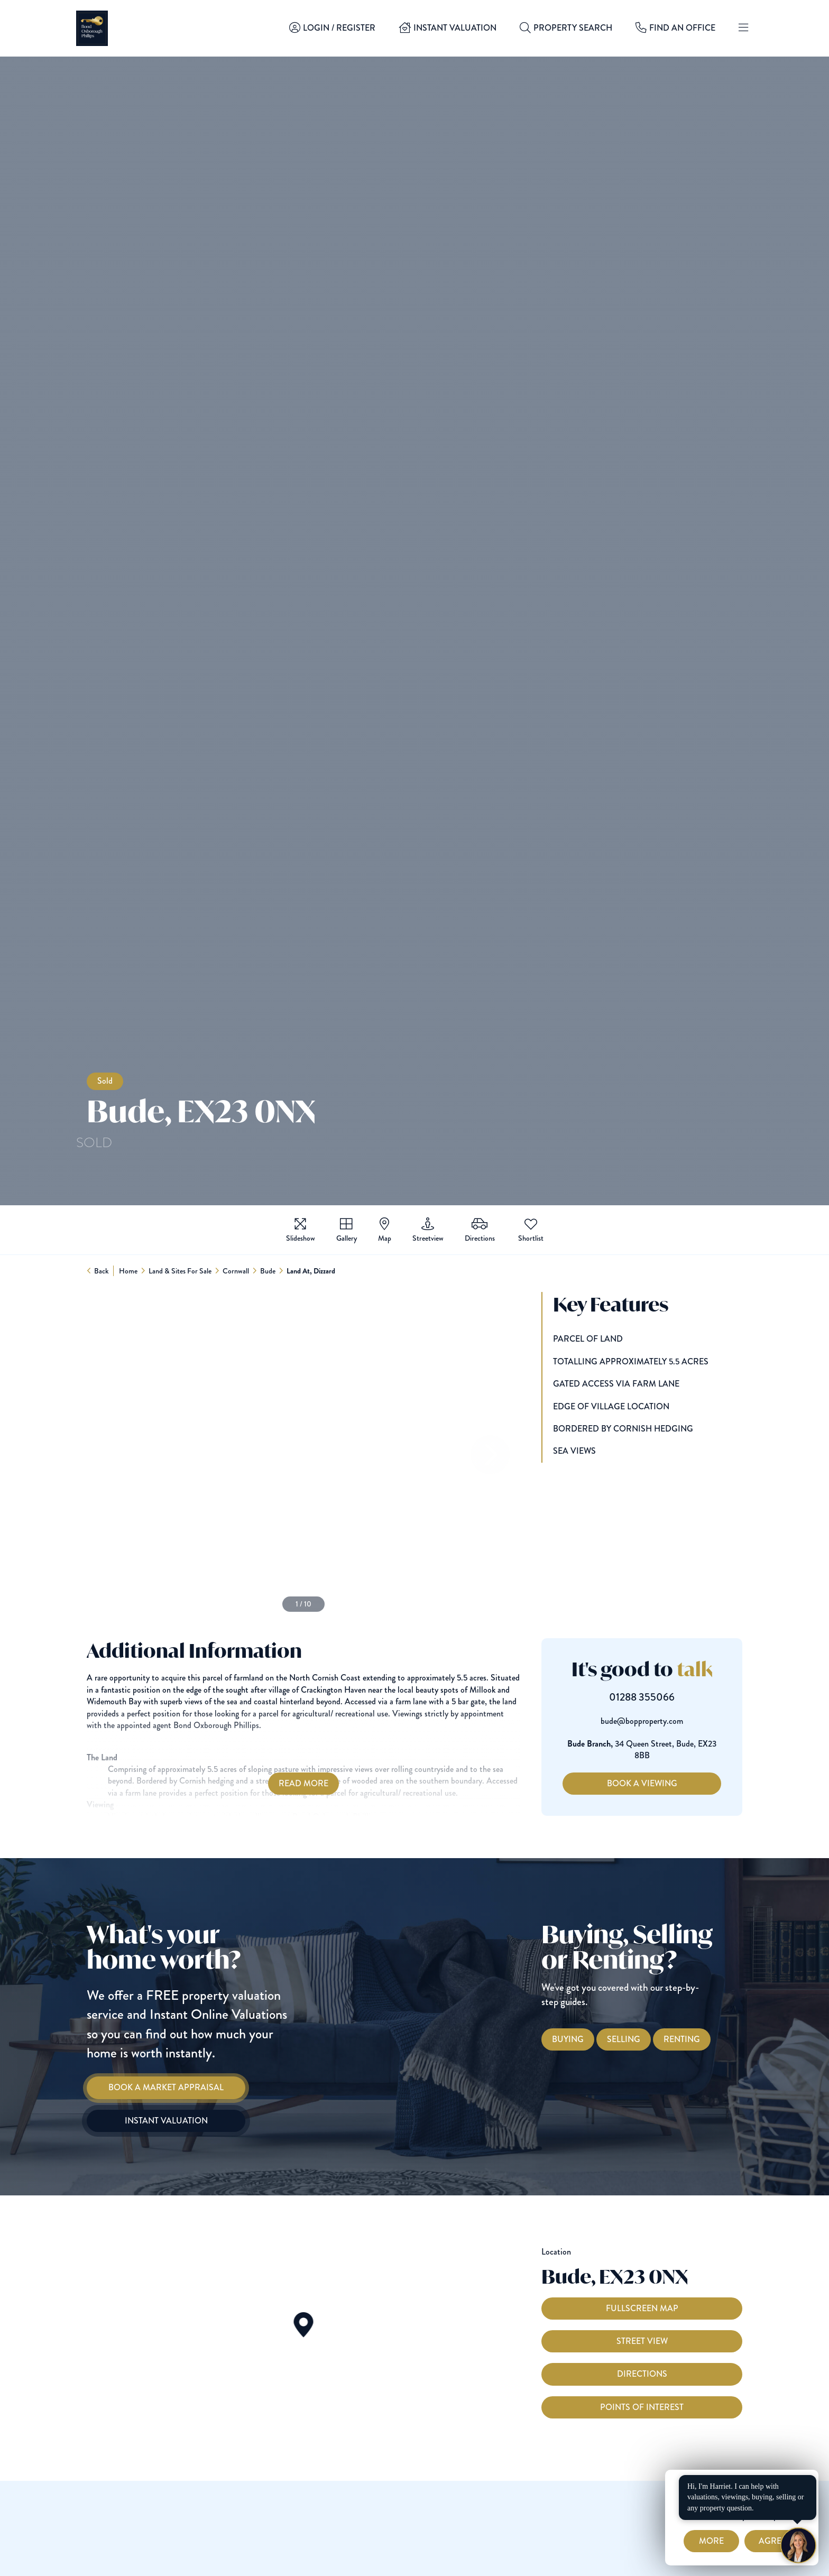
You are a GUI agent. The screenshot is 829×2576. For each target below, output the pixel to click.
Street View (642, 2362)
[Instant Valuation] (145, 2121)
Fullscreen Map (642, 2328)
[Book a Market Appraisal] (145, 2087)
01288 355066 (662, 1697)
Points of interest (642, 2427)
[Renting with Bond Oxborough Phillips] (702, 2039)
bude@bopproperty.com (662, 1721)
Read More (283, 1783)
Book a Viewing (662, 1783)
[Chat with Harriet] (798, 2545)
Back (101, 1271)
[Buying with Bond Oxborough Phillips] (588, 2039)
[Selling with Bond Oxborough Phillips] (644, 2039)
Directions (642, 2394)
